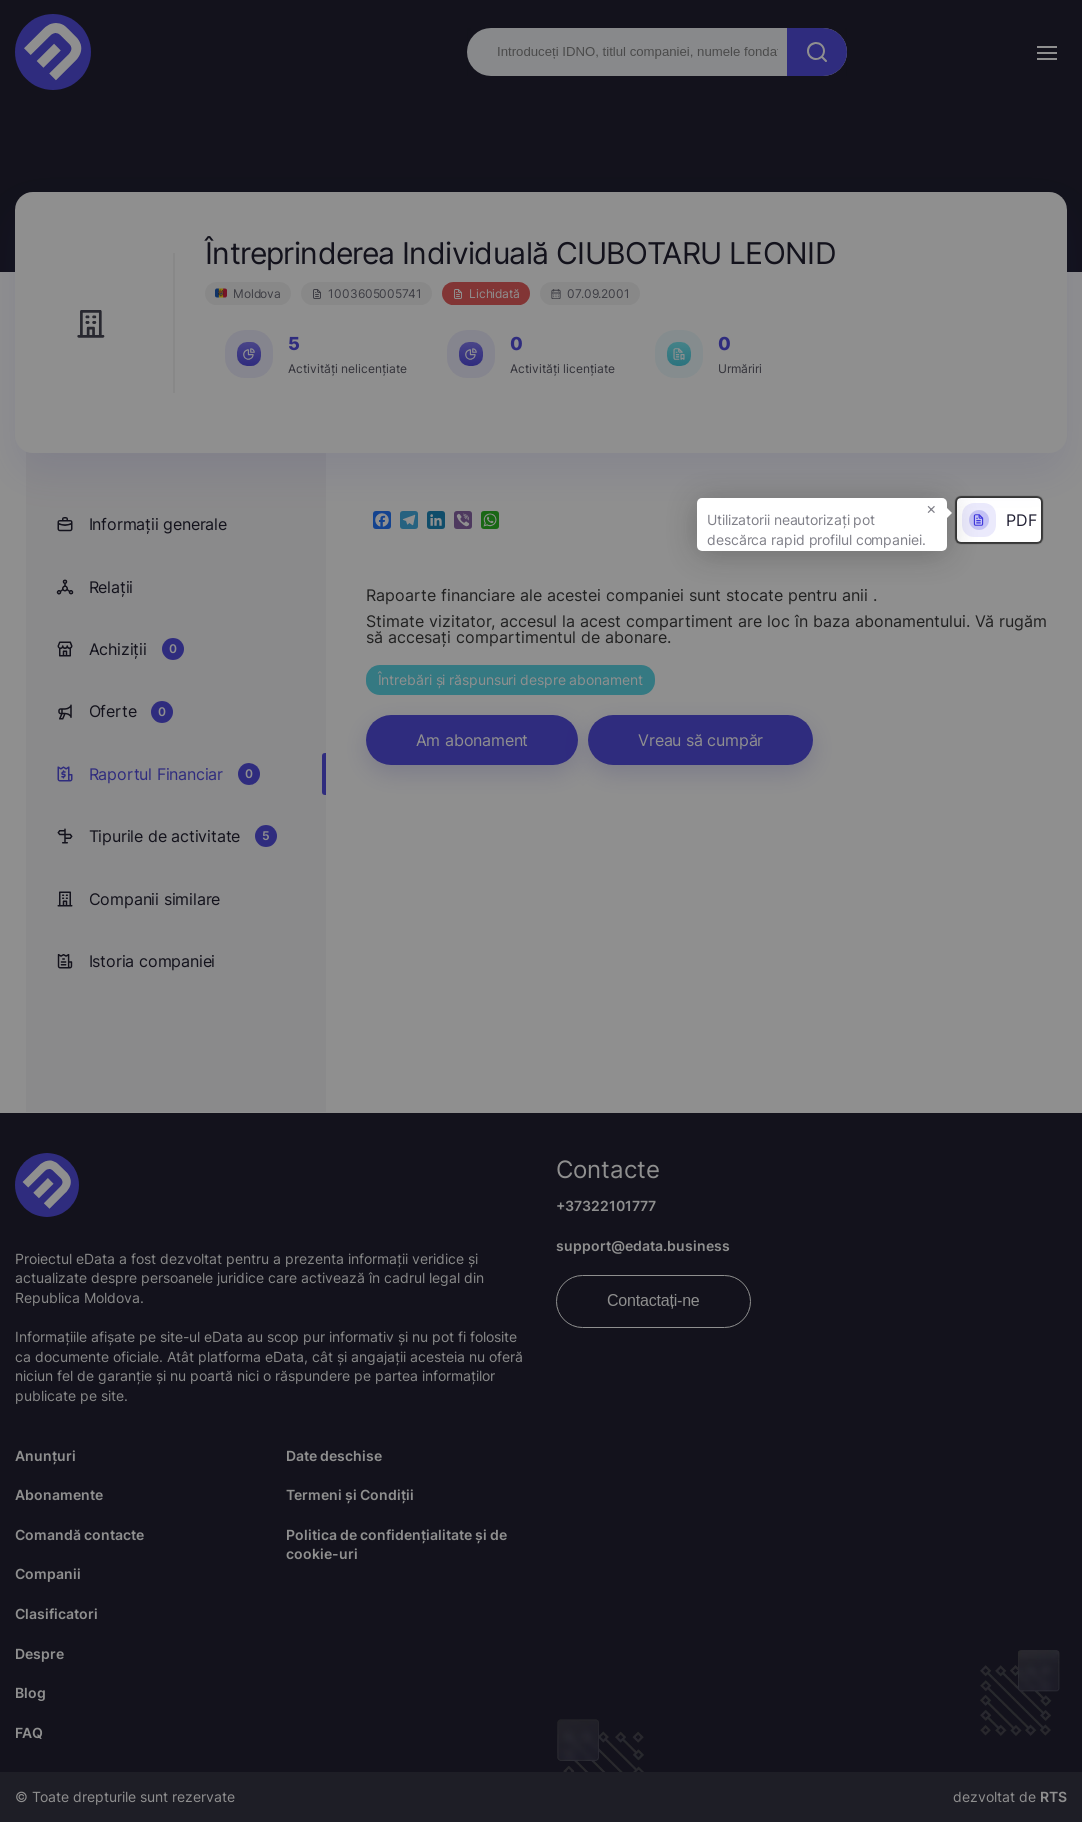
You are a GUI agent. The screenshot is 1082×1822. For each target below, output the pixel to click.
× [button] (931, 508)
